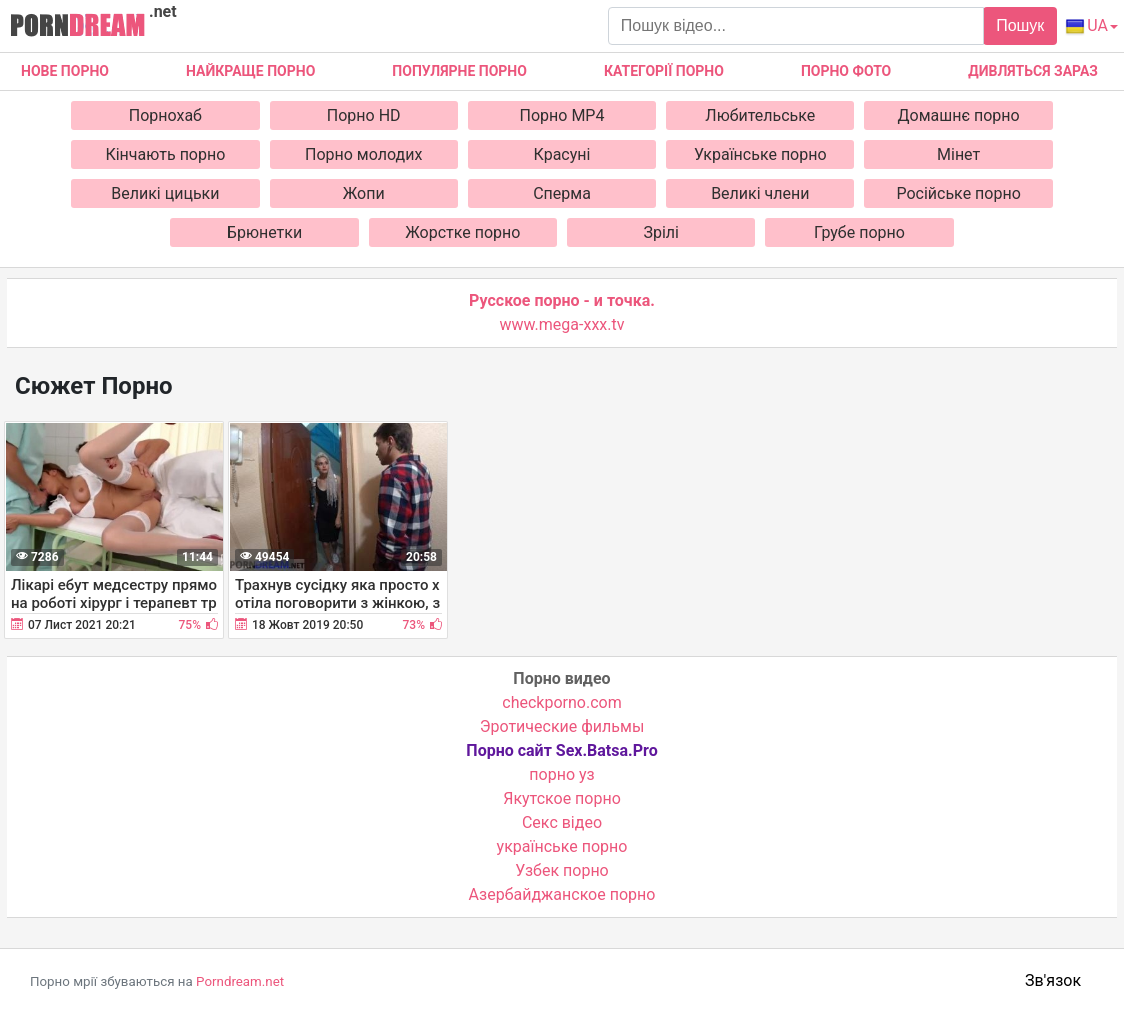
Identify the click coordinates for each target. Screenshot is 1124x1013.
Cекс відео (562, 822)
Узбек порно (562, 870)
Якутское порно (562, 798)
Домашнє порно (959, 115)
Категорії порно (664, 71)
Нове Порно (65, 71)
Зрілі (661, 232)
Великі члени (760, 193)
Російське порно (958, 193)
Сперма (562, 193)
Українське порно (760, 154)
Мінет (958, 154)
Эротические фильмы (562, 726)
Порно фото (846, 71)
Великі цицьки (165, 193)
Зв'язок (1053, 980)
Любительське (760, 115)
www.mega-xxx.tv (562, 324)
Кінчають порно (165, 154)
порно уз (561, 774)
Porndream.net (240, 981)
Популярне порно (459, 71)
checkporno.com (561, 702)
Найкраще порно (250, 71)
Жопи (364, 193)
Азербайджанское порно (562, 894)
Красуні (562, 154)
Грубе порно (859, 232)
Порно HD (364, 115)
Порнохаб (165, 115)
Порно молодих (363, 154)
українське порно (562, 846)
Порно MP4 (562, 115)
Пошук (1020, 25)
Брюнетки (264, 232)
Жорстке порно (462, 232)
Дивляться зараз (1033, 71)
